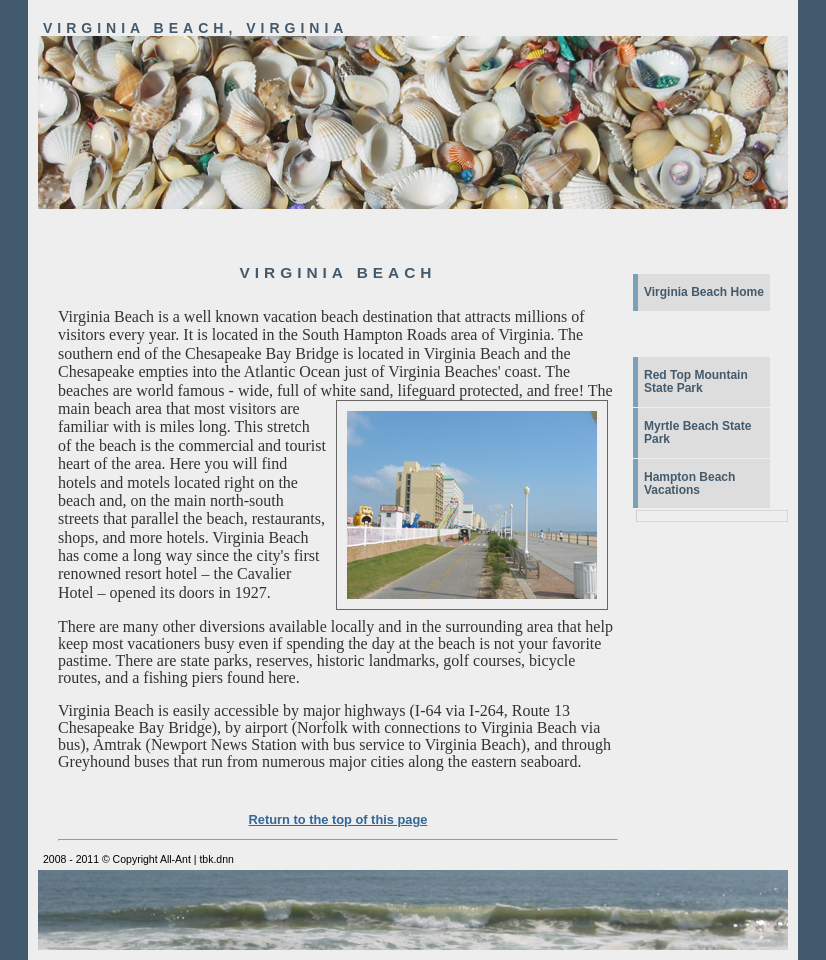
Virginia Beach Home (704, 292)
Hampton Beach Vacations (689, 483)
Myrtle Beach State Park (697, 432)
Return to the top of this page (338, 819)
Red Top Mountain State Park (696, 381)
